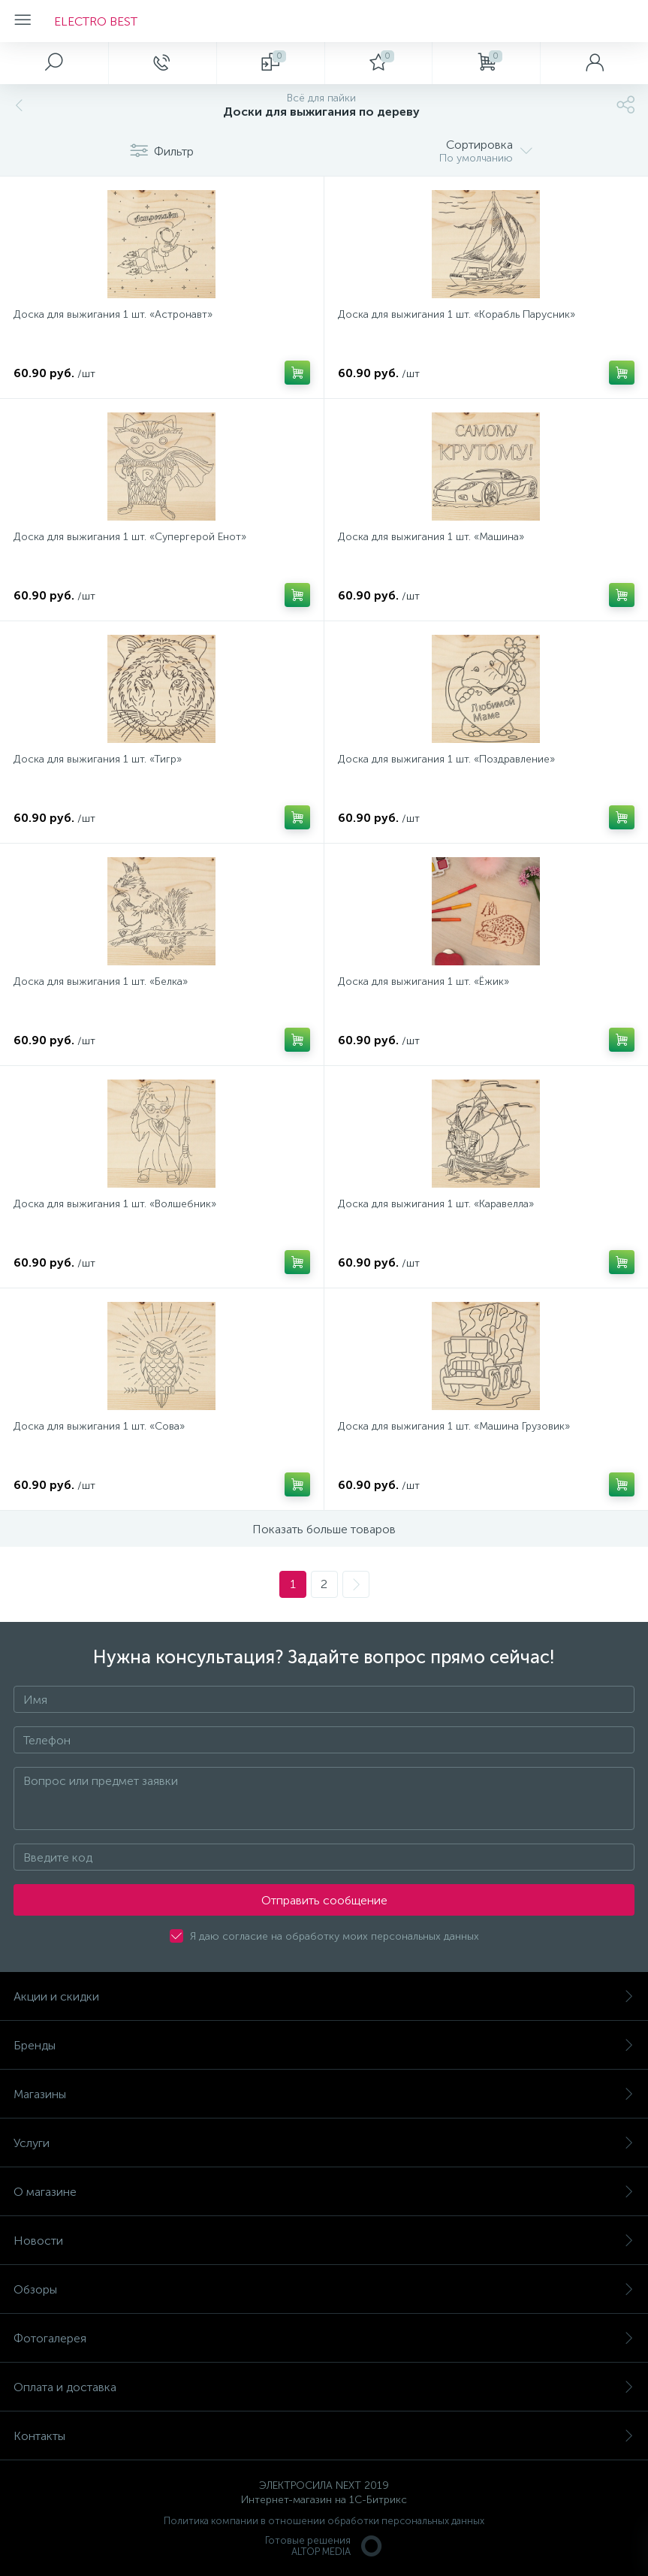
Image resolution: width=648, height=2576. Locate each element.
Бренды (324, 2045)
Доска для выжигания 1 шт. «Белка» (101, 981)
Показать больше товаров (324, 1529)
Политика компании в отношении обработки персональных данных (324, 2520)
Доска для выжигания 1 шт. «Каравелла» (436, 1203)
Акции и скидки (324, 1996)
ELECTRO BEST (95, 21)
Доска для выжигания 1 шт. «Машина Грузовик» (454, 1426)
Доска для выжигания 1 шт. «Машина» (431, 536)
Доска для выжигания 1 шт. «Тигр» (98, 759)
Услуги (324, 2143)
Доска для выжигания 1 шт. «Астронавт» (113, 314)
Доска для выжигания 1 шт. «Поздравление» (446, 759)
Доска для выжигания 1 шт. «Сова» (99, 1426)
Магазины (324, 2094)
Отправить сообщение (324, 1900)
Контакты (324, 2436)
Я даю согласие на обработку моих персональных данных (334, 1936)
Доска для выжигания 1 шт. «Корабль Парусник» (456, 314)
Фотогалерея (324, 2338)
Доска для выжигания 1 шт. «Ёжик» (423, 981)
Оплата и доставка (324, 2387)
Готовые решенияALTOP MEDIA (324, 2546)
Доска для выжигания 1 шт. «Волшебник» (115, 1203)
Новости (324, 2240)
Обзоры (324, 2289)
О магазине (324, 2192)
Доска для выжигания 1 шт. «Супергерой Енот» (130, 536)
